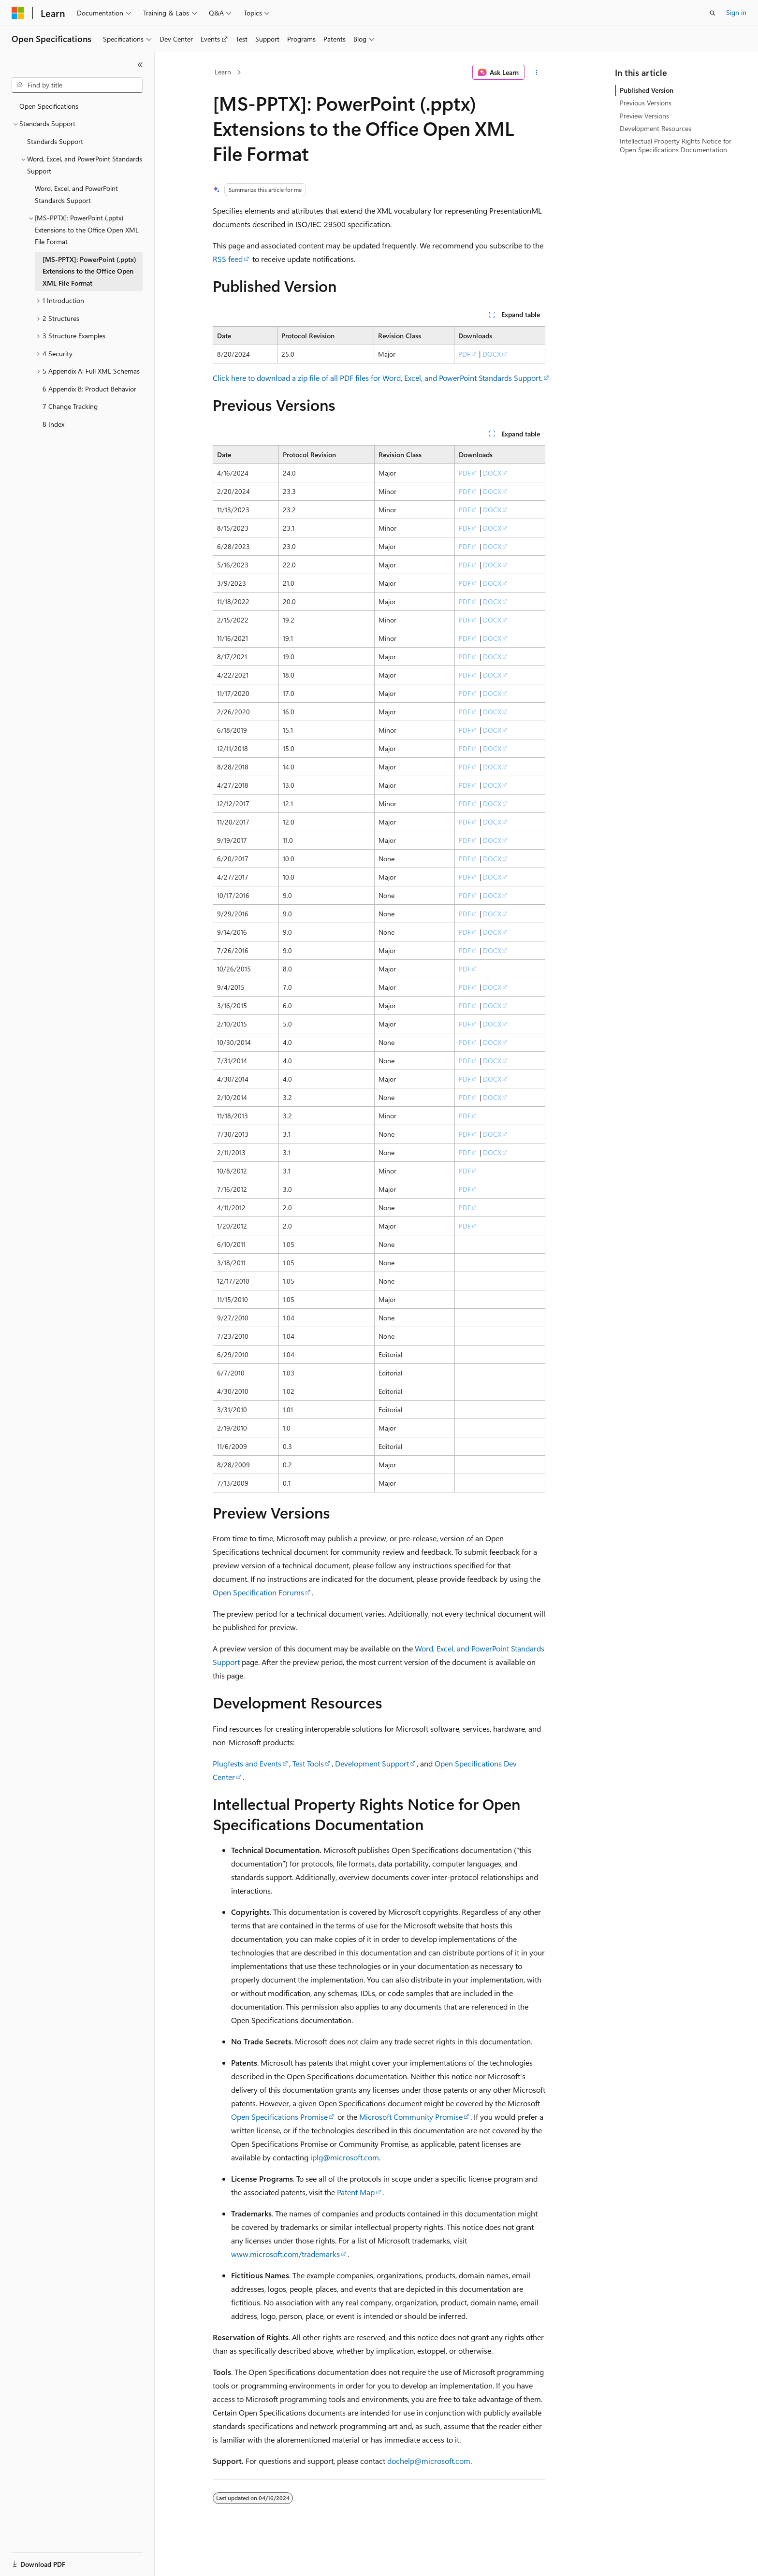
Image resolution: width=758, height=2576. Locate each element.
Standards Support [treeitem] (55, 141)
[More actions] (536, 72)
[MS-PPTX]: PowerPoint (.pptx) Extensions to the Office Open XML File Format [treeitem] (89, 271)
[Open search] (712, 13)
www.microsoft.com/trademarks (285, 2254)
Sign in (736, 12)
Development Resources (655, 128)
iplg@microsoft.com (344, 2157)
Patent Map (356, 2192)
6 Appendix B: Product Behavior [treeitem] (89, 388)
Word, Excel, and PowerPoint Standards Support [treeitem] (76, 194)
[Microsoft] (18, 13)
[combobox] (77, 85)
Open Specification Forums (258, 1592)
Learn (223, 71)
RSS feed (228, 259)
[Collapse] (140, 64)
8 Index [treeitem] (53, 424)
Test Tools (308, 1763)
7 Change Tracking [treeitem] (70, 406)
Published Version (646, 90)
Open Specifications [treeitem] (48, 106)
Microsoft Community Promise (411, 2117)
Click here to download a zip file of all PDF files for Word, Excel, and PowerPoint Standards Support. (377, 378)
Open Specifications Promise (279, 2117)
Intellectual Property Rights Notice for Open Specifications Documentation (675, 145)
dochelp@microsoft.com (428, 2461)
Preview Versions (644, 115)
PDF (464, 354)
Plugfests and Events (247, 1763)
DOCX (491, 354)
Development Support (372, 1763)
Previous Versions (645, 102)
